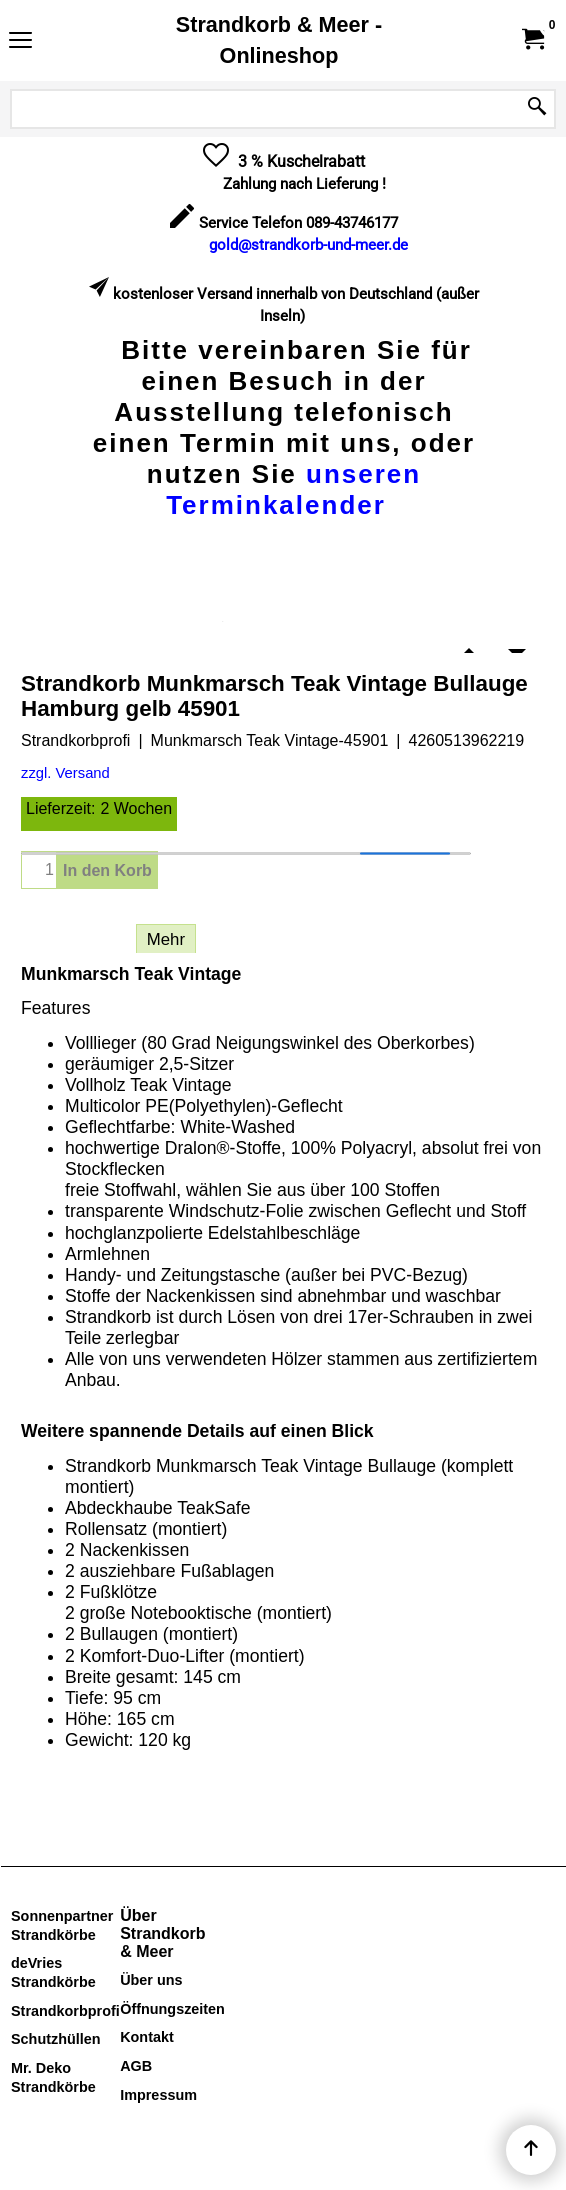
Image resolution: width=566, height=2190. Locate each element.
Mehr (166, 939)
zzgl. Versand (65, 773)
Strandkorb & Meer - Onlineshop (279, 40)
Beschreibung (73, 939)
